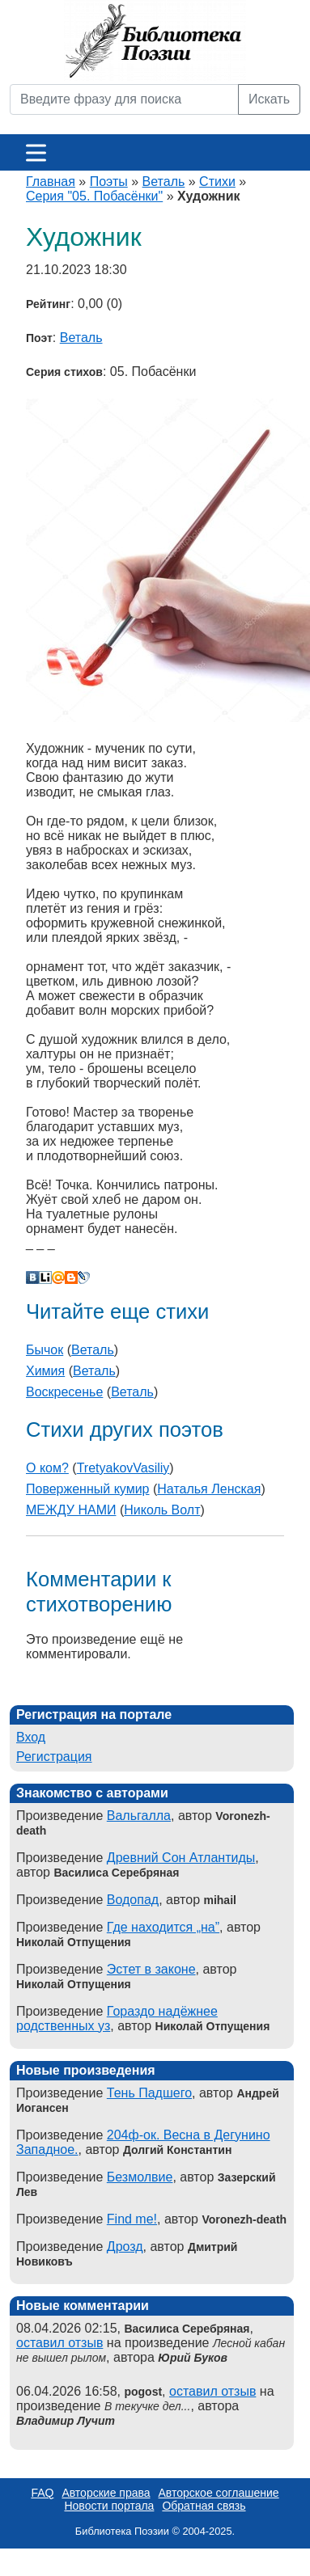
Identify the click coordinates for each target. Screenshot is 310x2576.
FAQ (42, 2492)
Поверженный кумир (88, 1489)
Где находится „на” (163, 1927)
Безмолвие (140, 2177)
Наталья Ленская (209, 1489)
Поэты (109, 181)
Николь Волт (162, 1510)
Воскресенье (64, 1392)
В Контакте (32, 1277)
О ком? (47, 1468)
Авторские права (106, 2492)
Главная (50, 181)
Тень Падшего (149, 2093)
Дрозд (125, 2246)
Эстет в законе (151, 1969)
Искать (269, 99)
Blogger (71, 1277)
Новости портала (109, 2505)
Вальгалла (139, 1815)
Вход (30, 1737)
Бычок (44, 1350)
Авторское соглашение (219, 2492)
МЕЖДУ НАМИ (71, 1510)
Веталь (163, 181)
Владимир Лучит (65, 2420)
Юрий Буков (192, 2357)
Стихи (217, 181)
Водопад (133, 1900)
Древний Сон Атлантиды (181, 1857)
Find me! (132, 2219)
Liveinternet (45, 1277)
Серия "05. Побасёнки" (94, 196)
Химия (45, 1371)
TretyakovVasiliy (123, 1468)
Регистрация (54, 1756)
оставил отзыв (59, 2343)
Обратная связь (203, 2505)
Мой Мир (58, 1277)
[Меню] (36, 152)
